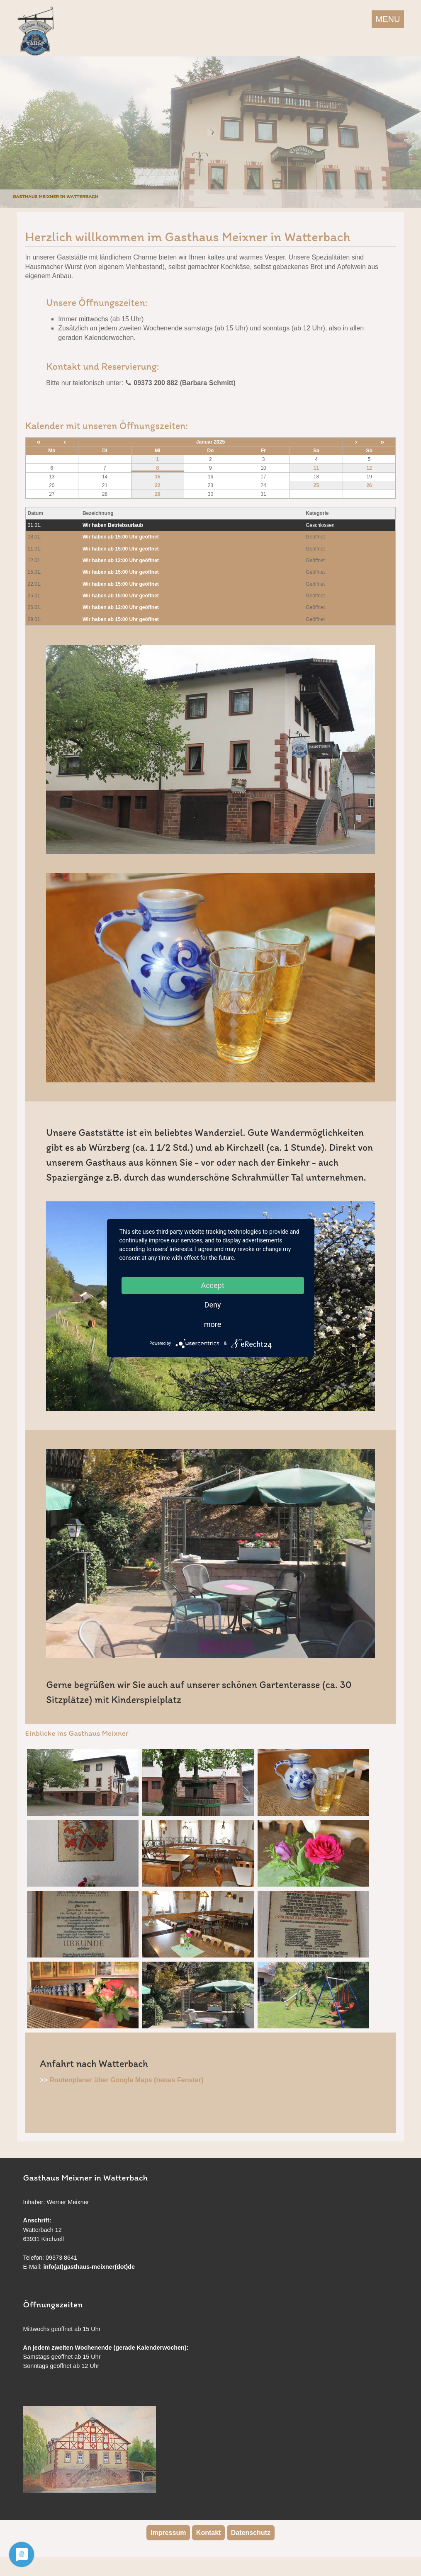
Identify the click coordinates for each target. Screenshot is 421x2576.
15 (157, 477)
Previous (8, 130)
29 (157, 494)
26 (369, 485)
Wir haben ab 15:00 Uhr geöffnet (121, 537)
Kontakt (208, 2532)
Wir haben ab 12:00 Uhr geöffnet (121, 560)
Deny (212, 1304)
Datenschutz (250, 2532)
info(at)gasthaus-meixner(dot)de (89, 2266)
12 (369, 468)
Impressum (168, 2532)
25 (316, 485)
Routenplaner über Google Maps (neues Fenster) (126, 2080)
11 (316, 468)
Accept (212, 1285)
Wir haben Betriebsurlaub (113, 525)
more (212, 1324)
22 (157, 485)
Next (412, 130)
